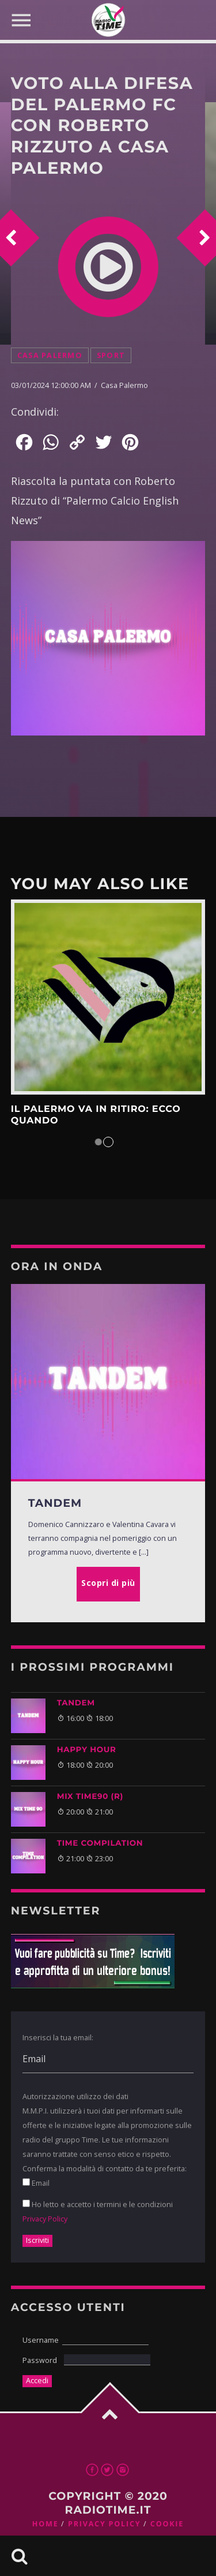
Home (45, 2524)
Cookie (167, 2524)
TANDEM (76, 1703)
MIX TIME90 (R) (90, 1796)
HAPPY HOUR (86, 1749)
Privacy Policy (44, 2218)
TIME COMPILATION (100, 1843)
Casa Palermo (49, 355)
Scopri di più (108, 997)
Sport (111, 355)
